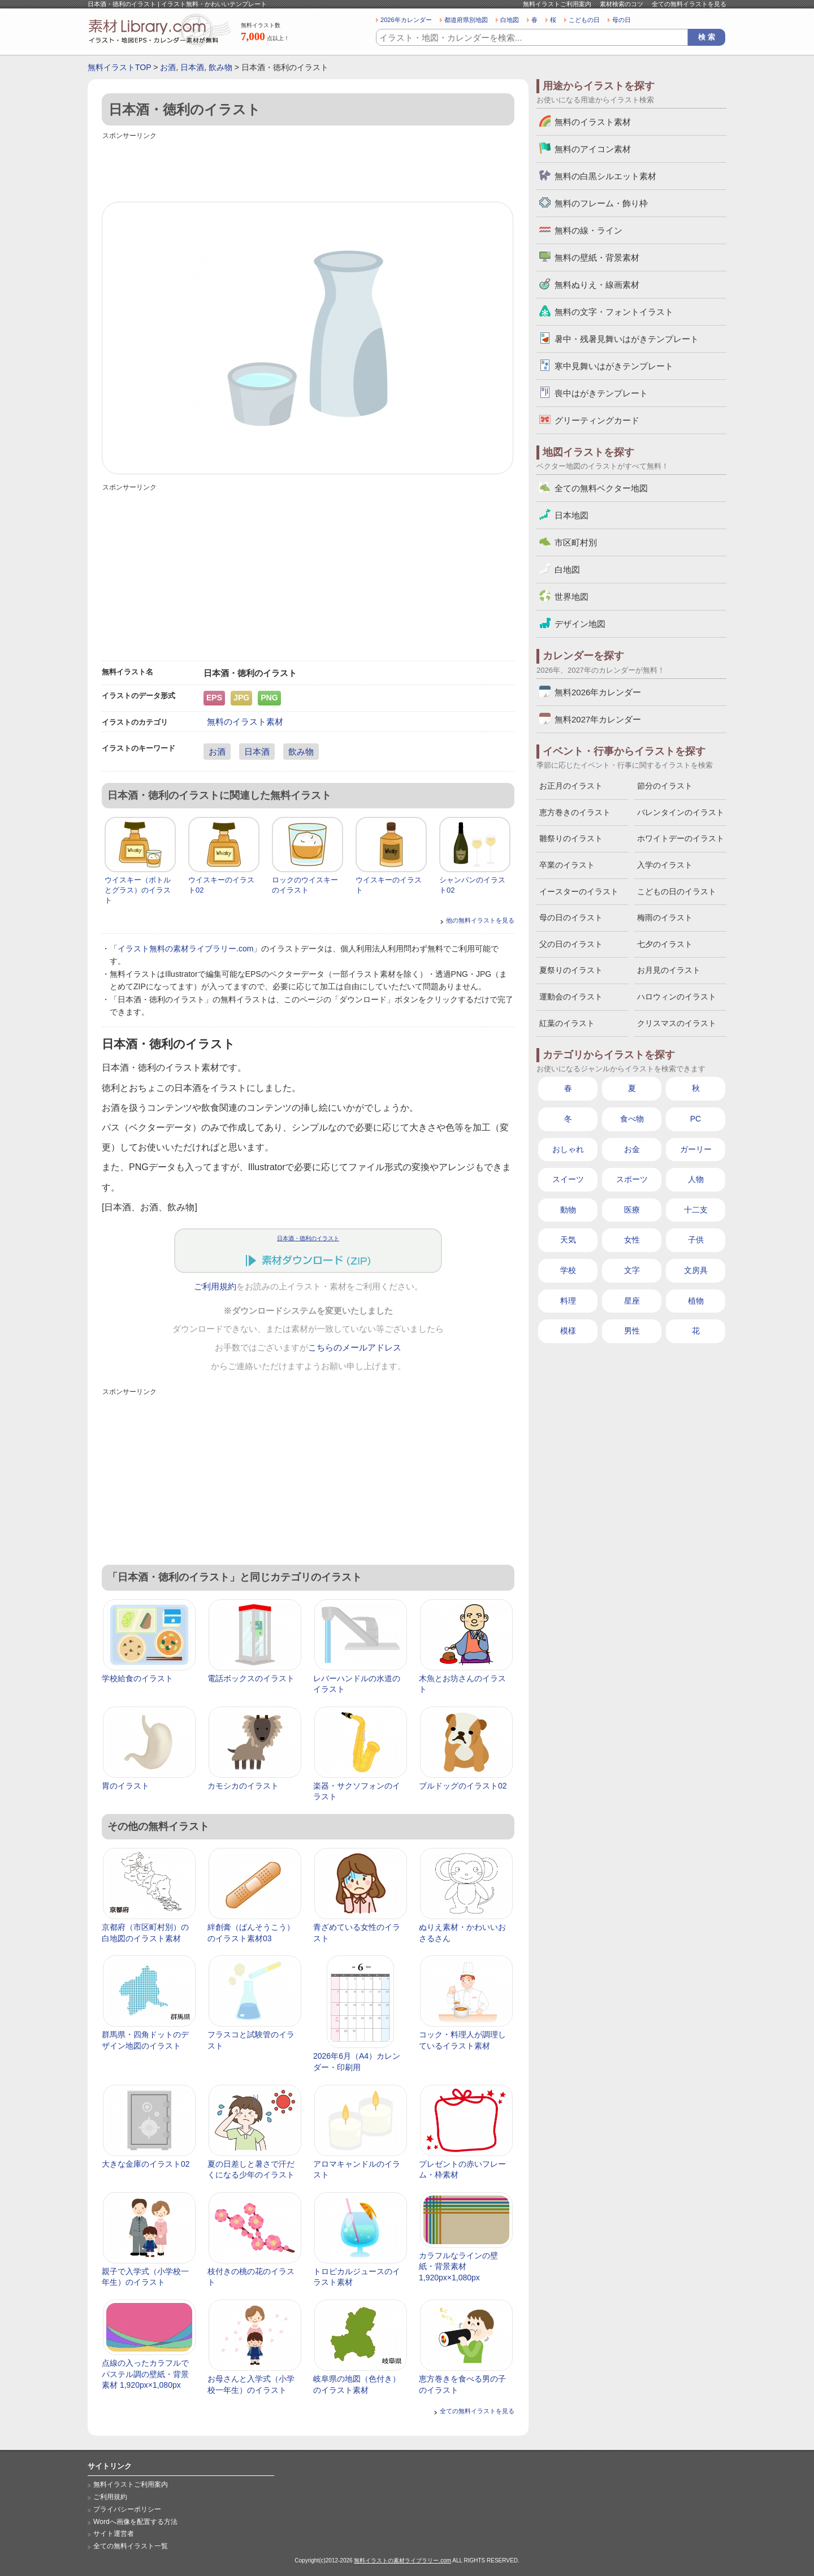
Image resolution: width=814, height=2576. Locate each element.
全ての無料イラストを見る (689, 4)
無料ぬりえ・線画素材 (597, 284)
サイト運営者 (113, 2534)
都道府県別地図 (466, 19)
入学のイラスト (664, 864)
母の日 (621, 19)
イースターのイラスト (578, 891)
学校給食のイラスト (137, 1678)
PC (695, 1118)
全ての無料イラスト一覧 (130, 2546)
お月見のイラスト (668, 970)
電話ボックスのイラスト (251, 1678)
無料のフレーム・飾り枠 (601, 203)
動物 (568, 1209)
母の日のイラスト (571, 917)
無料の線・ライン (588, 230)
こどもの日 (584, 19)
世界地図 (571, 596)
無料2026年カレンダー (598, 692)
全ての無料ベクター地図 (601, 488)
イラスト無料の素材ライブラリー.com (185, 948)
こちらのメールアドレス (354, 1347)
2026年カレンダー (406, 19)
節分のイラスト (664, 785)
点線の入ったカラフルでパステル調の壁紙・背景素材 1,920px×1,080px (145, 2373)
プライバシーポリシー (127, 2509)
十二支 (696, 1209)
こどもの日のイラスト (676, 891)
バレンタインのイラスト (680, 812)
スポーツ (632, 1179)
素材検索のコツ (621, 4)
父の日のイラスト (571, 944)
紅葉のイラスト (567, 1023)
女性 (632, 1239)
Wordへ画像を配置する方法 (135, 2522)
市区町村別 (576, 542)
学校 (568, 1270)
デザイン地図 (580, 624)
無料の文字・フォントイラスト (614, 312)
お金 (632, 1149)
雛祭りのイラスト (571, 838)
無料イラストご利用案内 (557, 4)
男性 (632, 1330)
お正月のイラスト (571, 785)
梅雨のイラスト (664, 917)
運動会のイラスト (571, 996)
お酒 (168, 67)
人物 (696, 1179)
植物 (696, 1300)
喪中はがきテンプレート (601, 393)
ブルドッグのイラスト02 (463, 1785)
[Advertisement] (308, 167)
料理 (568, 1300)
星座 (632, 1300)
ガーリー (696, 1149)
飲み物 (220, 67)
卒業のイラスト (567, 864)
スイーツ (568, 1179)
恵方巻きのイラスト (574, 812)
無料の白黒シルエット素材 (605, 176)
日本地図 (571, 515)
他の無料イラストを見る (480, 920)
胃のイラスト (125, 1785)
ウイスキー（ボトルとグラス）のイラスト (138, 890)
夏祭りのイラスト (571, 970)
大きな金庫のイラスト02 (146, 2163)
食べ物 (632, 1118)
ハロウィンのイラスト (676, 996)
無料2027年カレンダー (598, 719)
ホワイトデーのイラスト (680, 838)
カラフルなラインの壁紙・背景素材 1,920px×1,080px (458, 2266)
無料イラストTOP (119, 67)
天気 (568, 1239)
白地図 (509, 19)
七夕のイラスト (664, 944)
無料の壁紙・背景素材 (597, 257)
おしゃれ (568, 1149)
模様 (568, 1330)
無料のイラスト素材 (245, 721)
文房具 (696, 1270)
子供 (696, 1239)
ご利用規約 (215, 1286)
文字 (632, 1270)
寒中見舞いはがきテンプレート (614, 366)
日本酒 (192, 67)
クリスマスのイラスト (676, 1023)
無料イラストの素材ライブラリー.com (402, 2560)
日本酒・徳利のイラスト (308, 1238)
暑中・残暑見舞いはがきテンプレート (627, 339)
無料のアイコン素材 (593, 149)
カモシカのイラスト (243, 1785)
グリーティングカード (597, 420)
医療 (632, 1209)
